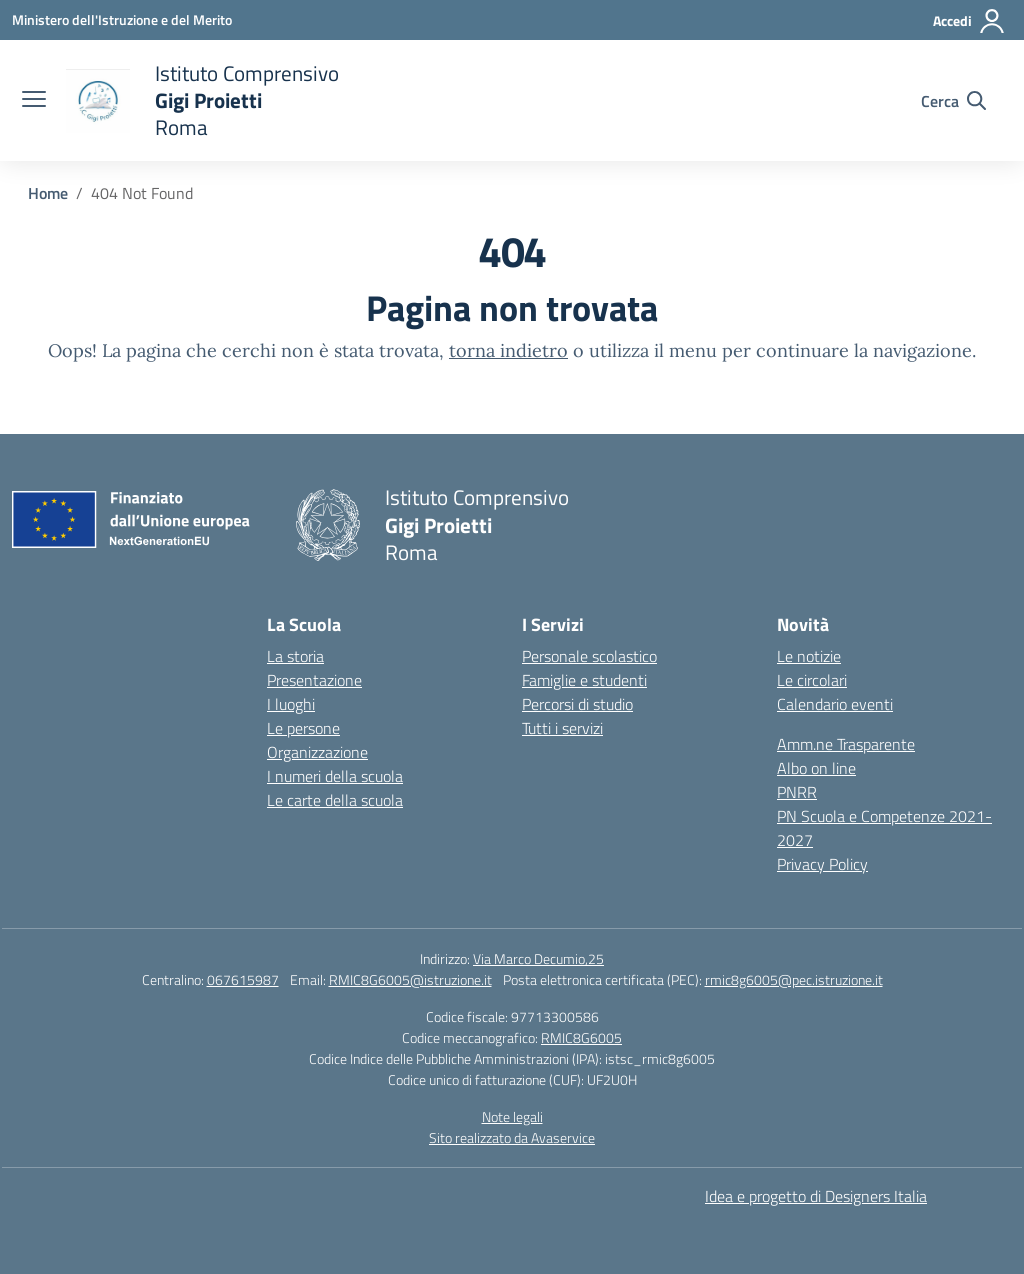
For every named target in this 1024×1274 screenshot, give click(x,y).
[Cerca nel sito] (953, 101)
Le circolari (812, 680)
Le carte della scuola (335, 800)
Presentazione (314, 680)
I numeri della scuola (335, 776)
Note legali (512, 1116)
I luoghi (291, 704)
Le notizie (809, 656)
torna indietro (508, 350)
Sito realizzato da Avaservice (512, 1137)
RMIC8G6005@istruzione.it (410, 979)
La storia (295, 656)
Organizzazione (317, 752)
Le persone (303, 728)
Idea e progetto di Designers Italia (816, 1196)
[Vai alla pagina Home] (48, 193)
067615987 (243, 979)
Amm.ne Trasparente (846, 744)
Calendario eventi (835, 704)
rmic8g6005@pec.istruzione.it (794, 979)
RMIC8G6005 (581, 1037)
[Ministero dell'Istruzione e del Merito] (122, 19)
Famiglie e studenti (584, 680)
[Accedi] (969, 21)
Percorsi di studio (577, 704)
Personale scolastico (589, 656)
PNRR (797, 792)
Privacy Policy (822, 864)
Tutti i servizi (562, 728)
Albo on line (816, 768)
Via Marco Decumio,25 (538, 958)
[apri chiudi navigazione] (34, 101)
